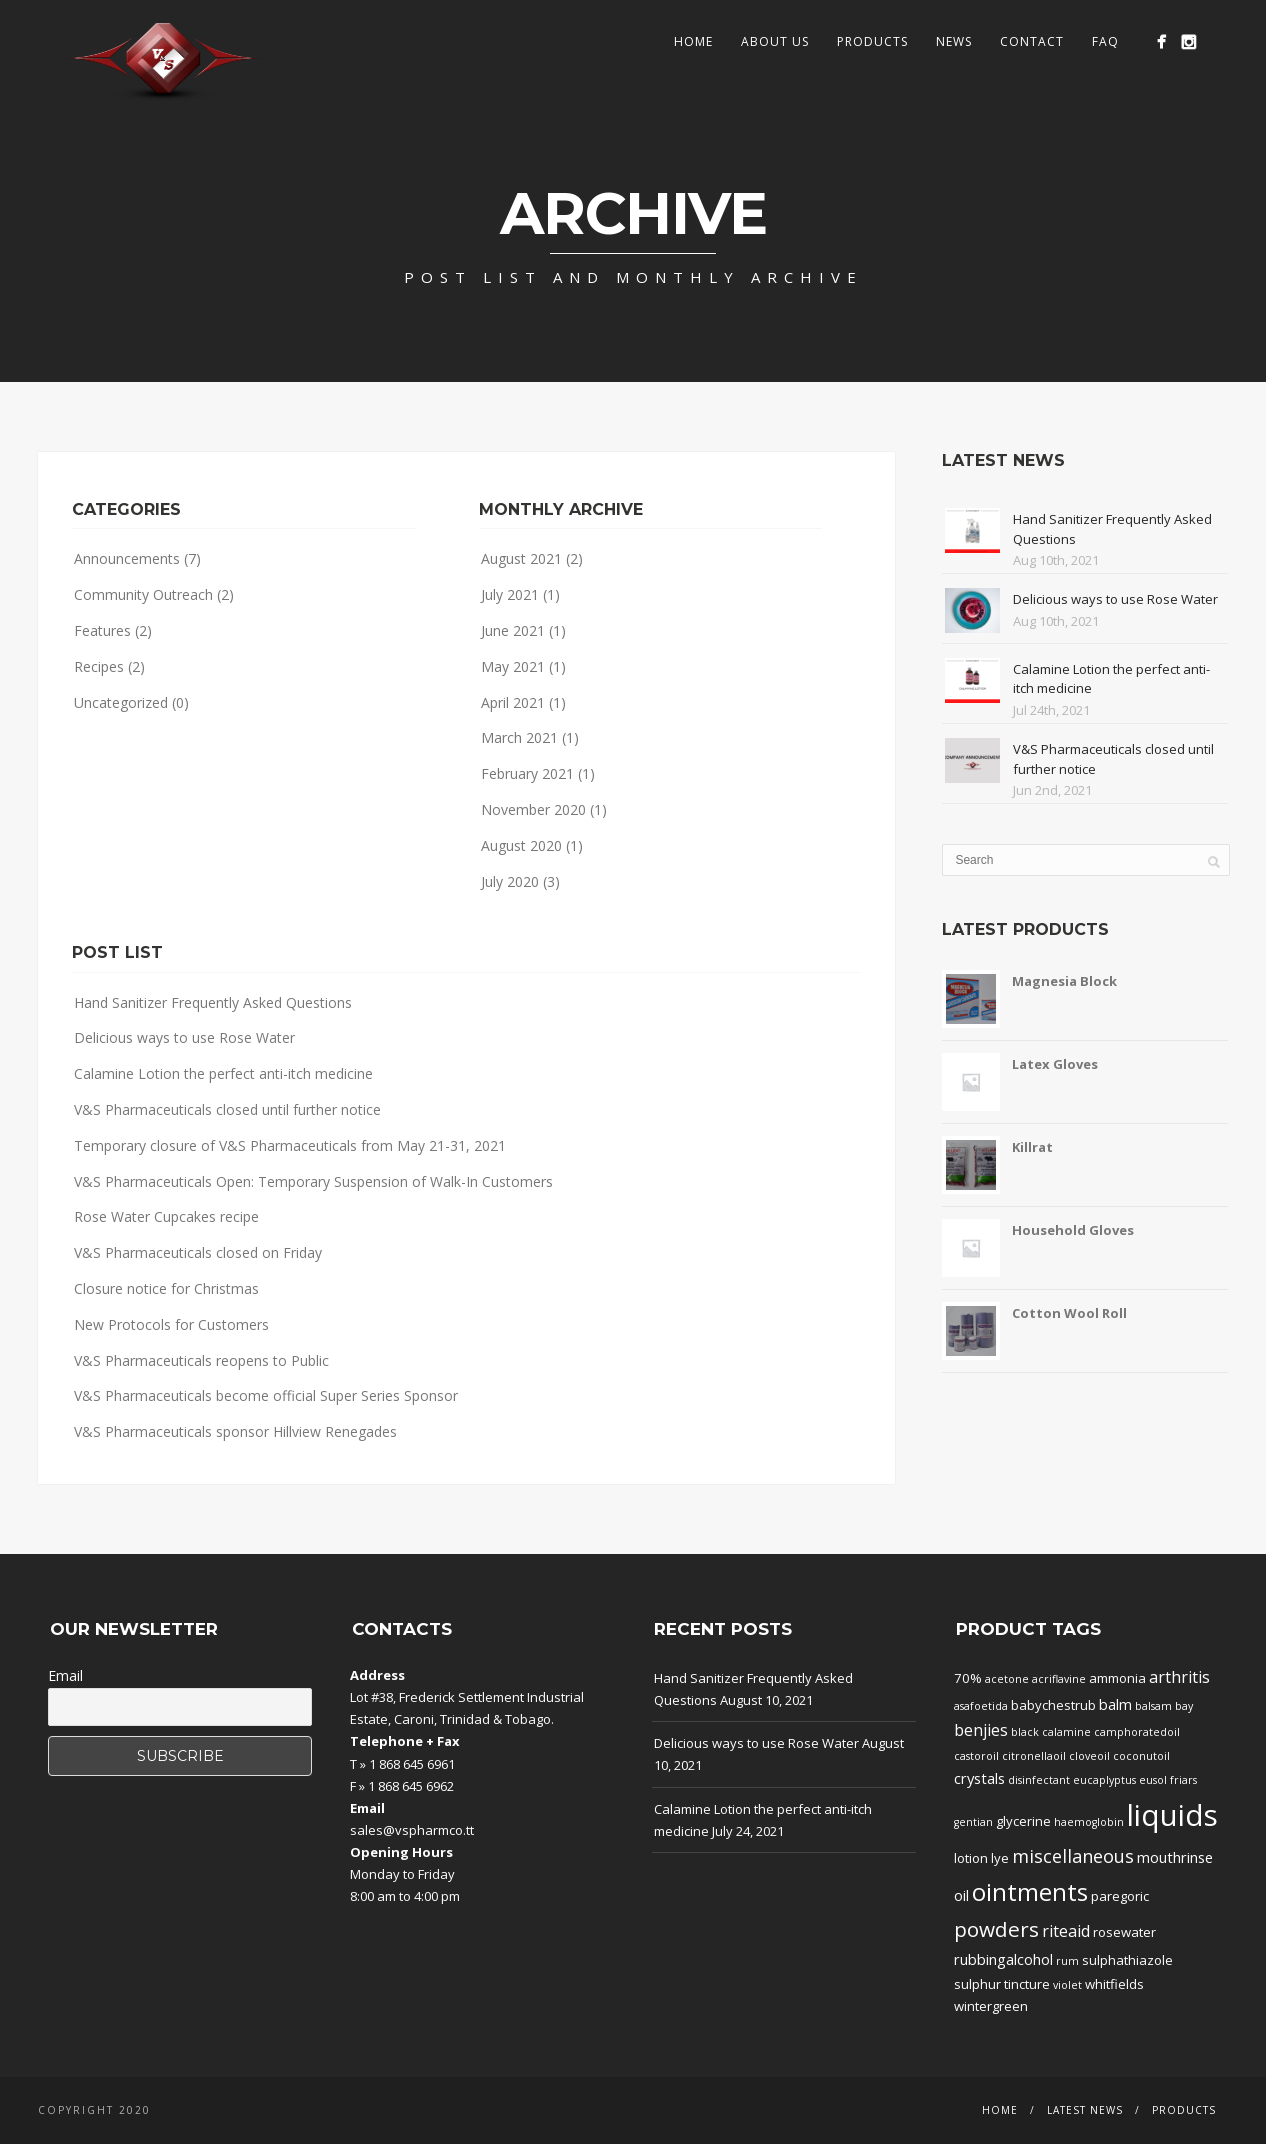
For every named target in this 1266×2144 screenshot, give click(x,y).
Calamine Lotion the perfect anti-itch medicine (223, 1073)
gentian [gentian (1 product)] (973, 1822)
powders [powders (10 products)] (996, 1929)
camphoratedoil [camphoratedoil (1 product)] (1137, 1732)
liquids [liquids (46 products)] (1172, 1815)
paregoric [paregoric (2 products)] (1120, 1896)
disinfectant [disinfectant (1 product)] (1039, 1780)
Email (65, 1675)
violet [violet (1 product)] (1067, 1985)
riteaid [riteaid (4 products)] (1066, 1931)
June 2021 (513, 630)
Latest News (1085, 2110)
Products (872, 41)
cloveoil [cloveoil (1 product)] (1089, 1756)
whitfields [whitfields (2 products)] (1114, 1984)
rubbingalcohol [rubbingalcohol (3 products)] (1003, 1959)
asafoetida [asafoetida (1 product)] (981, 1706)
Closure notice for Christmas (166, 1288)
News (954, 41)
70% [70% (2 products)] (968, 1678)
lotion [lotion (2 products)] (971, 1858)
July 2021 (510, 594)
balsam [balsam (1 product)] (1153, 1706)
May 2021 (513, 666)
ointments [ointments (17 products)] (1030, 1892)
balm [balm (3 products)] (1115, 1704)
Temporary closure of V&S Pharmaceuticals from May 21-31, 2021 (290, 1145)
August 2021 (521, 558)
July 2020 (510, 881)
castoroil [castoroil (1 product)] (976, 1756)
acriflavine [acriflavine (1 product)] (1059, 1679)
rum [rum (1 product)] (1067, 1961)
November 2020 (533, 809)
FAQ (1105, 41)
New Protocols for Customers (171, 1324)
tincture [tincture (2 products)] (1027, 1984)
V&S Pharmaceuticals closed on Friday (198, 1252)
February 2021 (527, 773)
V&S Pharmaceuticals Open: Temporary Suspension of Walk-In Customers (313, 1181)
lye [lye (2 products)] (1000, 1858)
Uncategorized (121, 702)
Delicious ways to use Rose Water (184, 1037)
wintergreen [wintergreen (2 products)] (991, 2006)
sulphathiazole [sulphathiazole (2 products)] (1127, 1960)
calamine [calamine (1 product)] (1066, 1732)
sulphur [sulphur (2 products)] (977, 1984)
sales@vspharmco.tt (412, 1830)
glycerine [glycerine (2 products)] (1023, 1821)
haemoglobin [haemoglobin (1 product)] (1089, 1822)
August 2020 (521, 845)
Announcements (127, 558)
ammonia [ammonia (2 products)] (1117, 1678)
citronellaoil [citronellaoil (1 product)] (1034, 1756)
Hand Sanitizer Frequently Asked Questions (213, 1002)
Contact (1032, 41)
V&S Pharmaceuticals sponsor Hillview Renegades (235, 1431)
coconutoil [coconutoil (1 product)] (1141, 1756)
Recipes (99, 666)
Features (102, 630)
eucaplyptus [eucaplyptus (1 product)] (1104, 1780)
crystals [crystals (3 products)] (979, 1778)
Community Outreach (143, 594)
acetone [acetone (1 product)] (1007, 1679)
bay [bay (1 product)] (1184, 1706)
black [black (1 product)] (1025, 1732)
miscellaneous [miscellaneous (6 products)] (1073, 1856)
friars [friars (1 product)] (1183, 1780)
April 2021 (513, 702)
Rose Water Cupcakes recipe (166, 1216)
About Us (775, 41)
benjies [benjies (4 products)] (981, 1730)
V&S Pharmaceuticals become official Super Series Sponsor (266, 1395)
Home (693, 41)
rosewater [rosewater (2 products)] (1124, 1932)
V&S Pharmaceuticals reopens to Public (201, 1360)
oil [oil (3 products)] (961, 1895)
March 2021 (519, 737)
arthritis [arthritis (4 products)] (1179, 1677)
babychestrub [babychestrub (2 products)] (1053, 1705)
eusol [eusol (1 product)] (1153, 1780)
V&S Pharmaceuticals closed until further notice (227, 1109)
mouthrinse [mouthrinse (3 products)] (1175, 1857)
